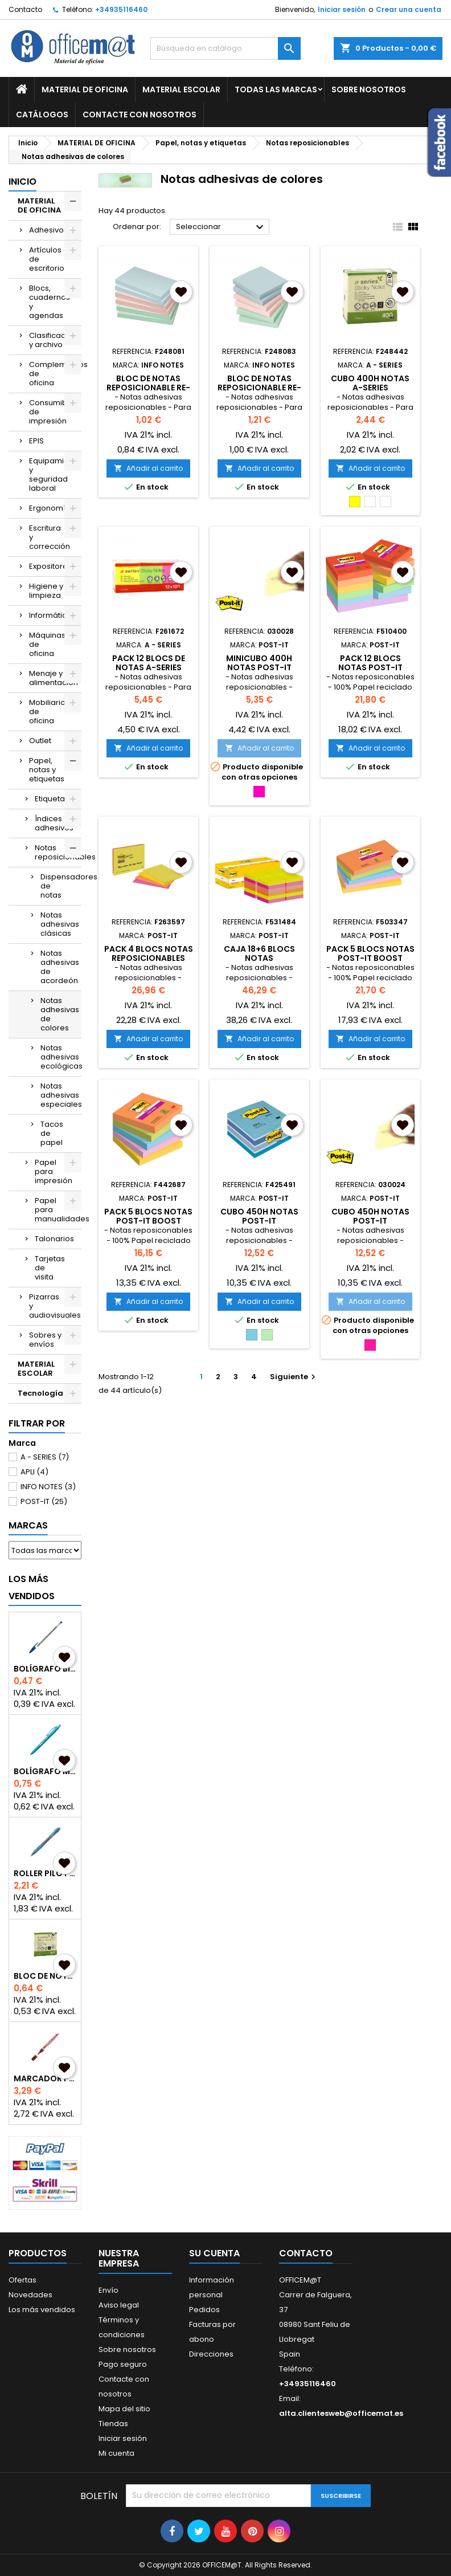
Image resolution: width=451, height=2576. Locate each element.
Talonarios (54, 1238)
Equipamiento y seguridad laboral (55, 474)
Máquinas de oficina (47, 644)
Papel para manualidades (58, 1209)
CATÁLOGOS (42, 114)
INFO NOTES (48, 1486)
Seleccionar (221, 227)
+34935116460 (121, 9)
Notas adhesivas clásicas (59, 924)
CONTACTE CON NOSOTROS (139, 114)
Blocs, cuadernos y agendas (49, 302)
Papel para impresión (53, 1171)
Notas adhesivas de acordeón (59, 967)
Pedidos (204, 2309)
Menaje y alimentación (53, 678)
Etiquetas (52, 798)
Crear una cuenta (408, 9)
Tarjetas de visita (50, 1267)
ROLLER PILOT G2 (45, 1873)
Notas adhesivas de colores (59, 1014)
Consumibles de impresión (53, 411)
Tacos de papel (51, 1133)
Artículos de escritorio (46, 259)
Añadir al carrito (148, 468)
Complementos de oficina (55, 373)
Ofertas (22, 2280)
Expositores (50, 566)
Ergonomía (50, 508)
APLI (34, 1471)
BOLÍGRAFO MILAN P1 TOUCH (45, 1771)
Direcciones (211, 2354)
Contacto (25, 9)
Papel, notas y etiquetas (46, 769)
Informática (50, 615)
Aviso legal (119, 2305)
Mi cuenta (116, 2453)
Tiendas (113, 2423)
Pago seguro (123, 2364)
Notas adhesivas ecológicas (60, 1056)
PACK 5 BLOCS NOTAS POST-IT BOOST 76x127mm (370, 958)
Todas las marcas (276, 89)
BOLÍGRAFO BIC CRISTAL (45, 1668)
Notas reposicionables (58, 852)
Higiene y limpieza (46, 591)
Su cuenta (214, 2253)
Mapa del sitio (124, 2408)
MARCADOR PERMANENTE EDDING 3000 (45, 2078)
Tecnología (40, 1393)
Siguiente (294, 1376)
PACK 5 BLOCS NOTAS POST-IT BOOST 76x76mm (148, 1221)
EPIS (36, 440)
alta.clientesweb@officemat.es (341, 2413)
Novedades (30, 2294)
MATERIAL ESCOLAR (181, 89)
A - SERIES (44, 1457)
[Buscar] (225, 48)
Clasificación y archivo (53, 340)
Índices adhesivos (54, 823)
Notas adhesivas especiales (60, 1095)
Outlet (40, 740)
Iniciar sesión (342, 9)
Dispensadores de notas (60, 885)
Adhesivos (48, 230)
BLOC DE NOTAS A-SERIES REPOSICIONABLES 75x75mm (45, 1975)
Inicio (22, 181)
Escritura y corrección (49, 537)
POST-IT (43, 1501)
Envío (108, 2290)
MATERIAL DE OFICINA (85, 89)
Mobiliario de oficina (47, 711)
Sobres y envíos (45, 1340)
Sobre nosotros (368, 89)
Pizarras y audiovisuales (55, 1305)
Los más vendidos (32, 1587)
